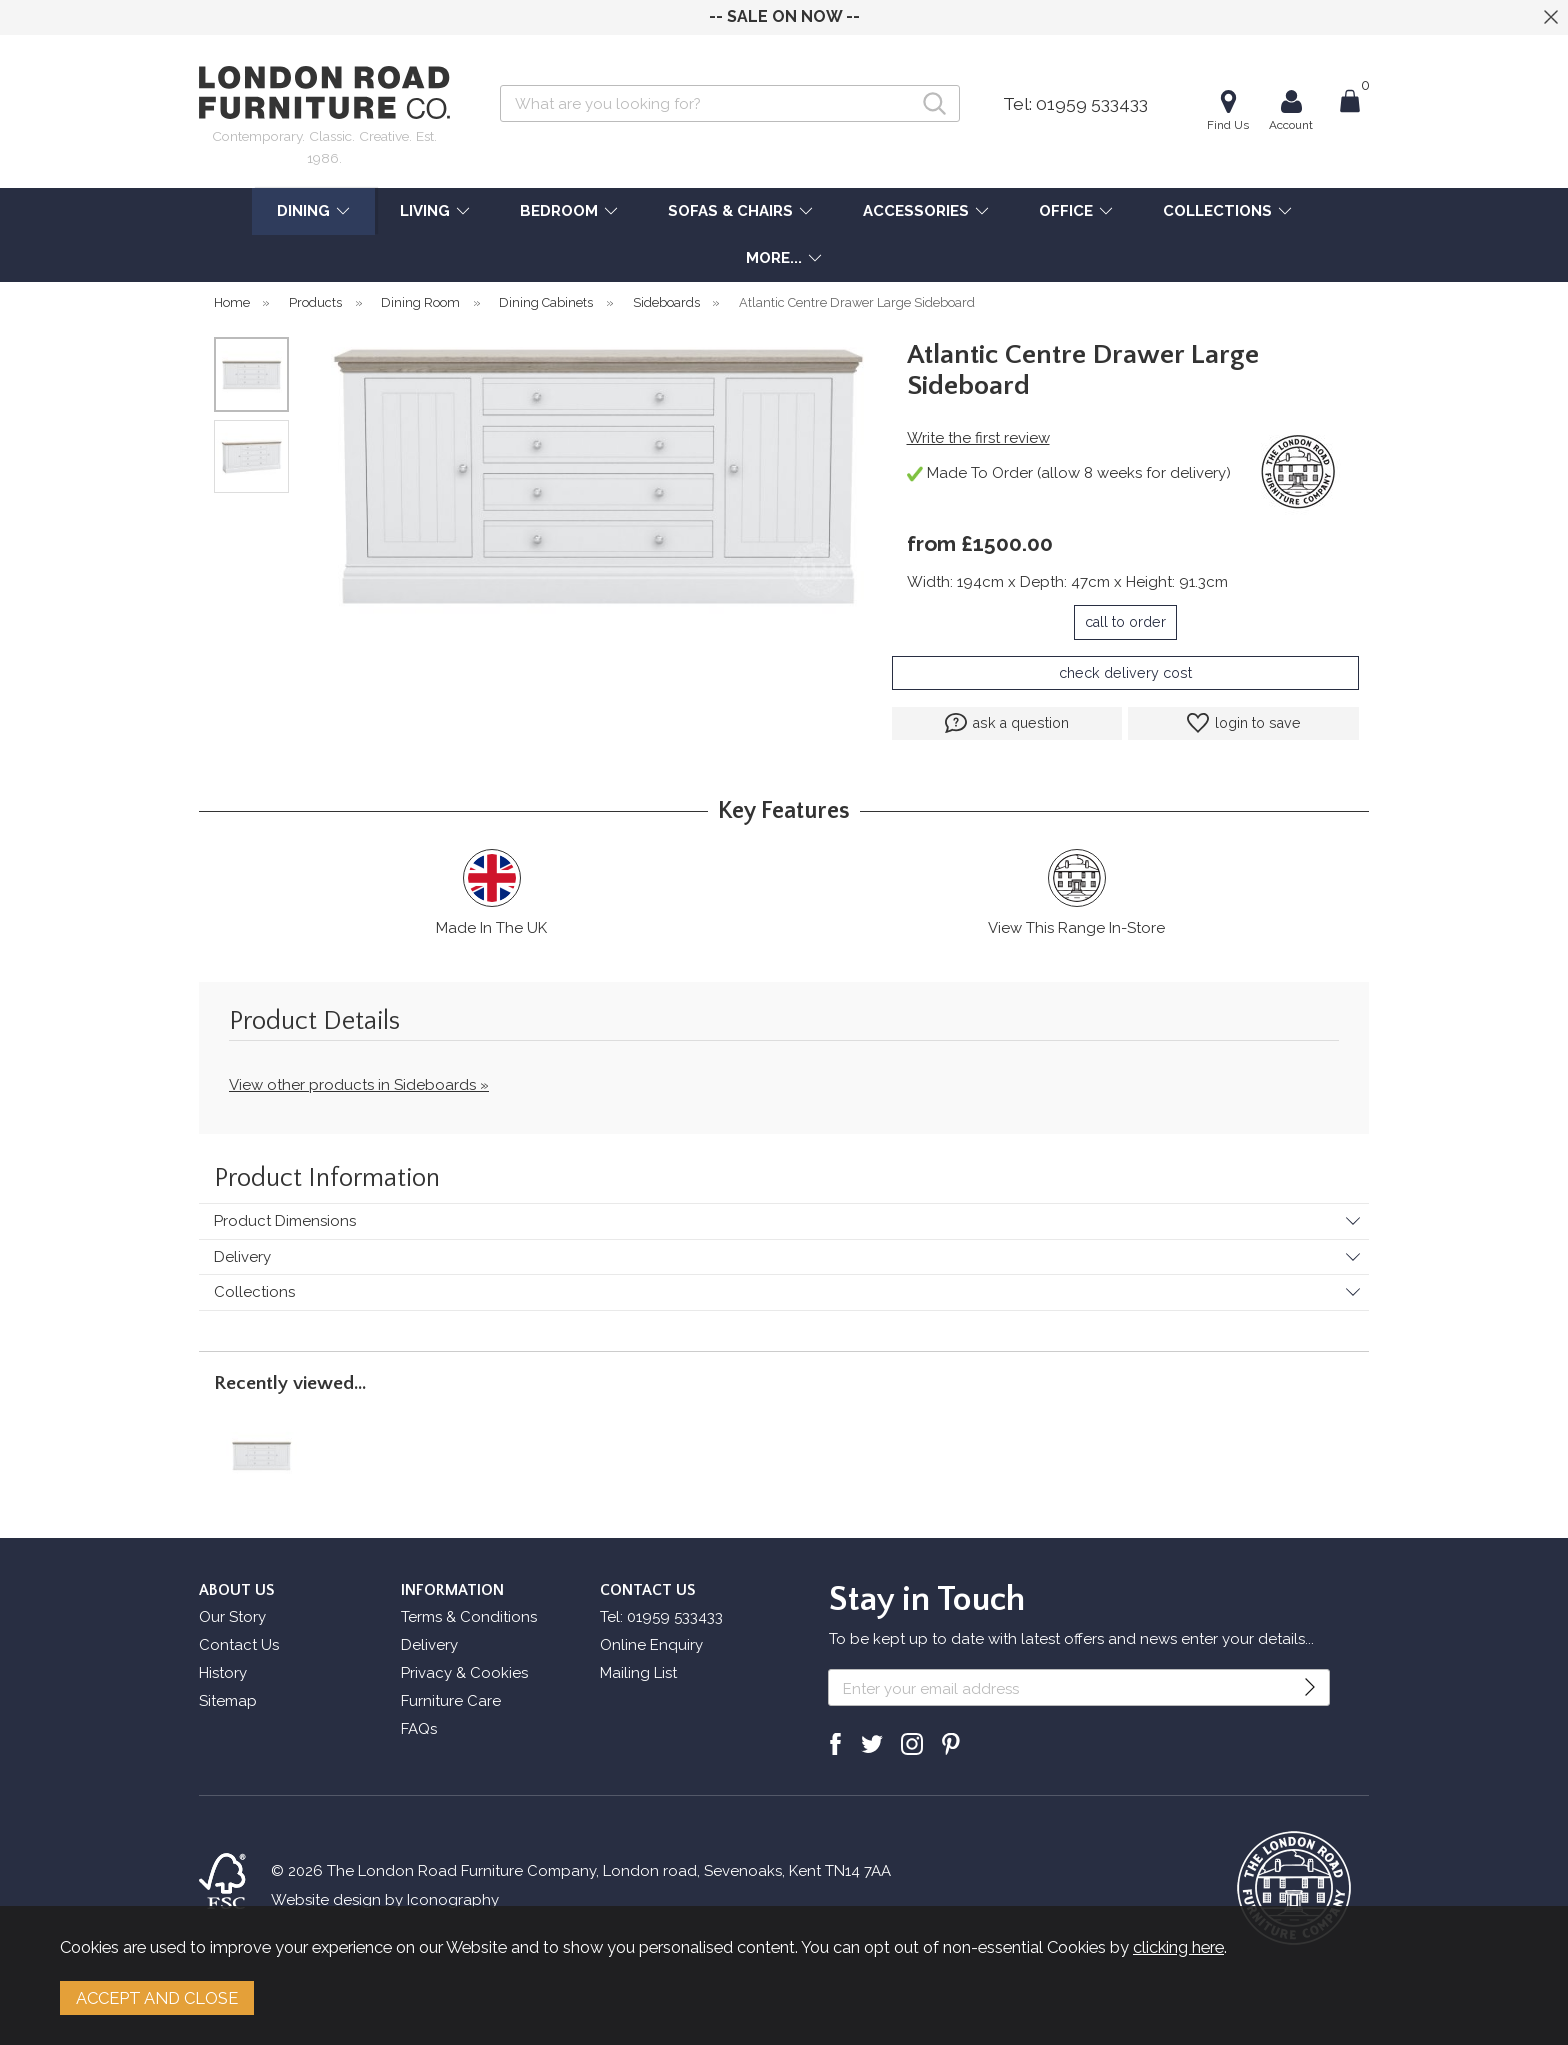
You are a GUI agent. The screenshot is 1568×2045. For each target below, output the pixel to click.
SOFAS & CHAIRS (730, 211)
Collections (254, 1292)
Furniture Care (451, 1701)
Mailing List (638, 1673)
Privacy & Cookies (464, 1673)
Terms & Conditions (469, 1617)
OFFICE (1066, 211)
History (223, 1673)
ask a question (1007, 723)
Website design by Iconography (385, 1900)
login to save (1244, 723)
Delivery (242, 1257)
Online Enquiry (651, 1645)
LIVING (425, 211)
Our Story (232, 1617)
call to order (1125, 622)
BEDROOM (559, 211)
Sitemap (228, 1701)
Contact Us (239, 1645)
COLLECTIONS (1217, 211)
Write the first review (978, 438)
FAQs (419, 1729)
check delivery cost (1125, 673)
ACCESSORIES (916, 211)
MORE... (774, 258)
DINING (303, 211)
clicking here (1178, 1947)
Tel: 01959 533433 (1075, 104)
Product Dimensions (285, 1221)
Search (500, 84)
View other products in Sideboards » (359, 1085)
